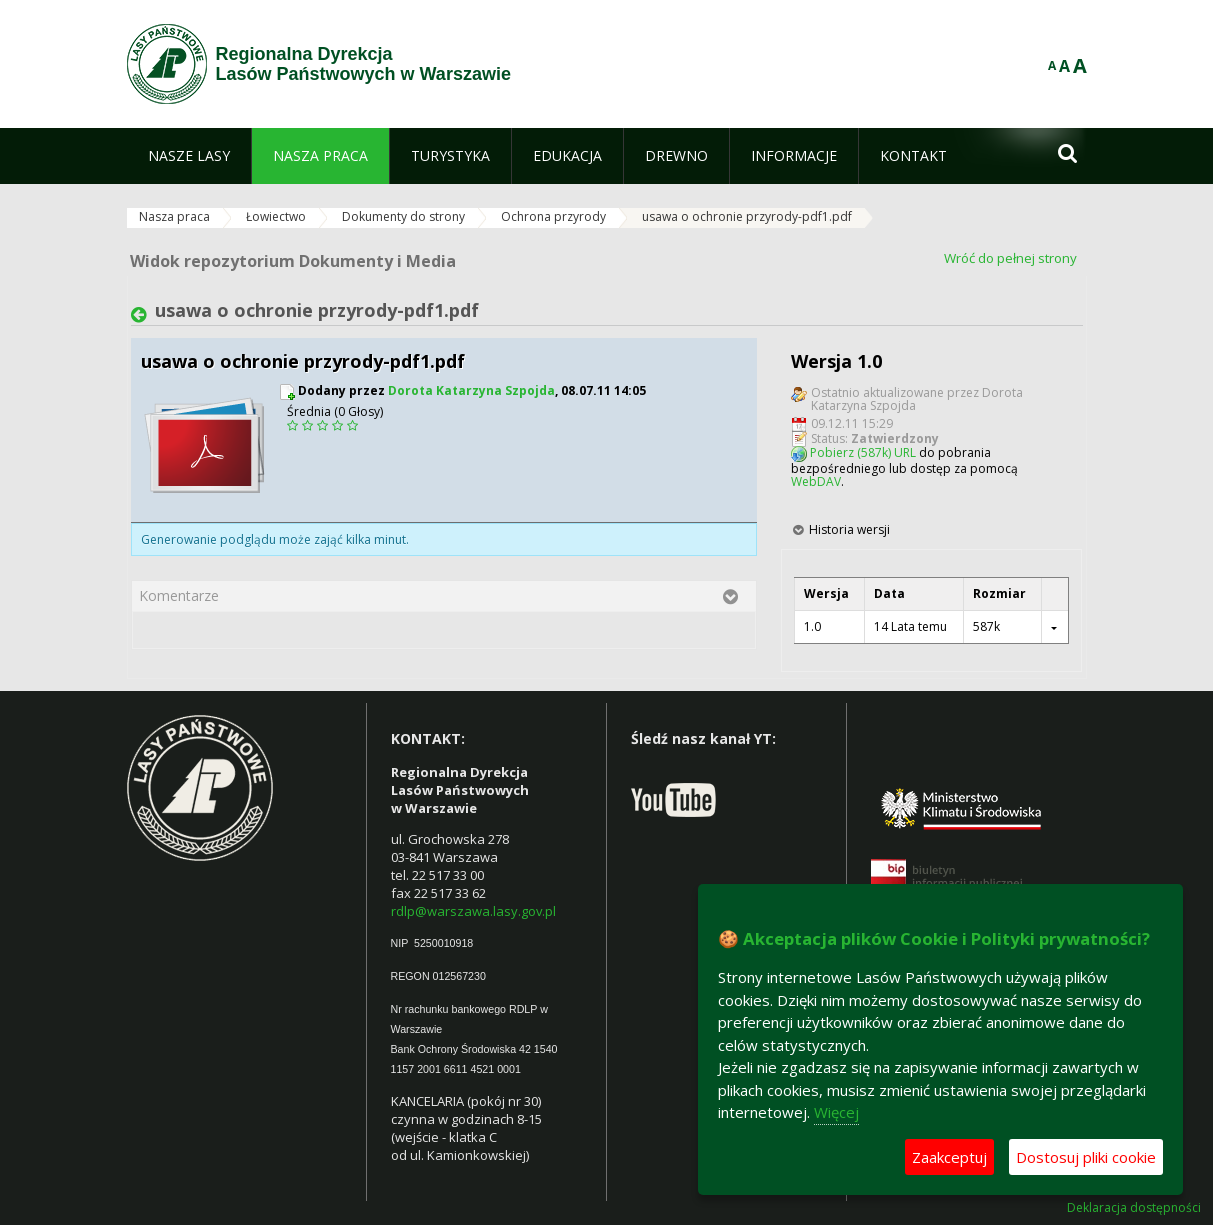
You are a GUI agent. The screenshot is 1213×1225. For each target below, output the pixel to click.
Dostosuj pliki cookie (1086, 1157)
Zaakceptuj (949, 1157)
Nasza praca (174, 216)
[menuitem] (189, 156)
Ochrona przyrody (553, 216)
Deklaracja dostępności (1134, 1208)
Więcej (836, 1112)
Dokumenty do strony (403, 216)
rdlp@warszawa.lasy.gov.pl (473, 911)
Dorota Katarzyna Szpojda (471, 390)
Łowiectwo (276, 216)
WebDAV (816, 481)
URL (905, 452)
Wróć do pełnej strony (1010, 258)
